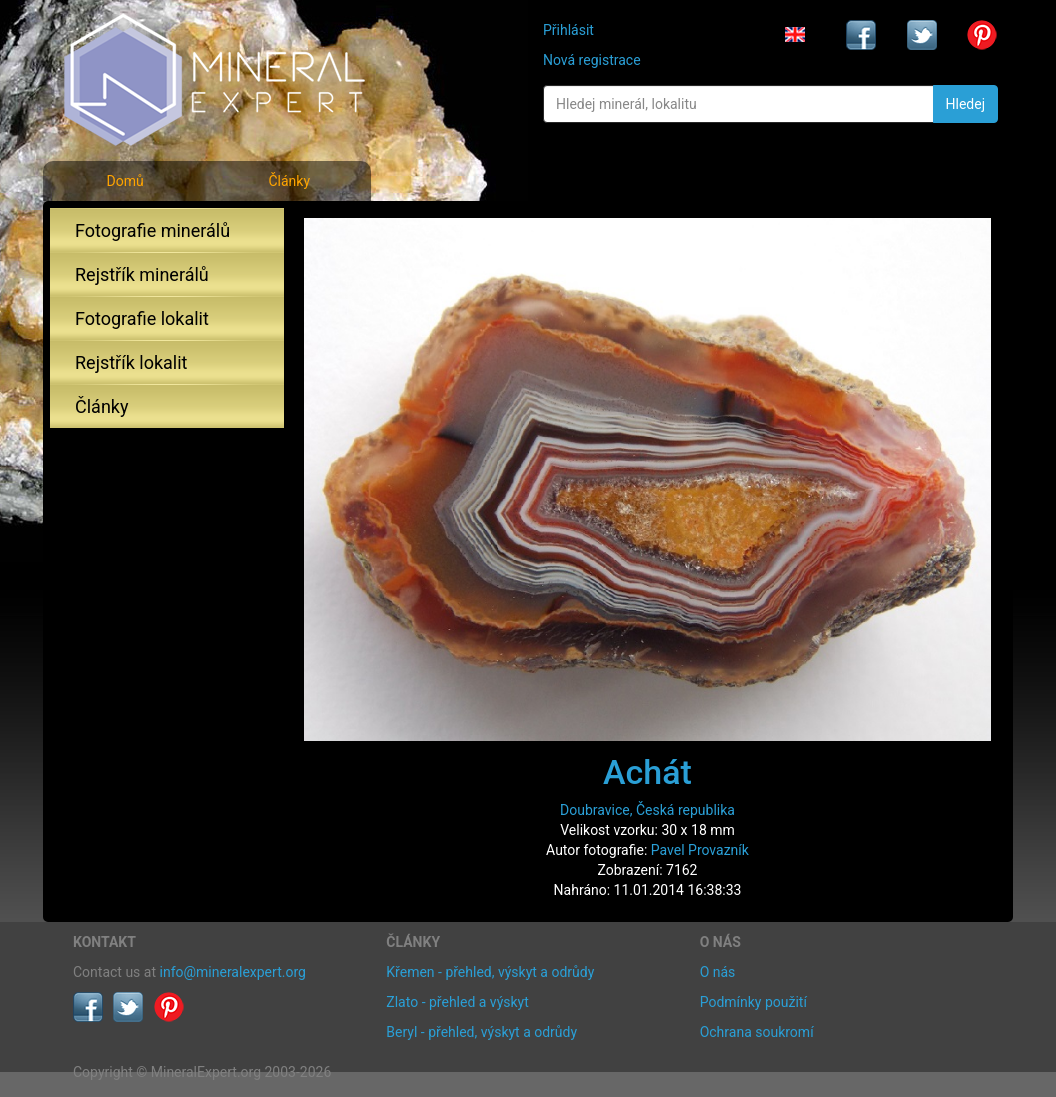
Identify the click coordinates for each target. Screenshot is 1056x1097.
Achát (647, 772)
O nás (718, 972)
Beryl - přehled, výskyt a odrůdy (481, 1032)
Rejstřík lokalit (131, 362)
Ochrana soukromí (757, 1032)
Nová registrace (592, 60)
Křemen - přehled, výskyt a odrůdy (490, 972)
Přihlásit (568, 30)
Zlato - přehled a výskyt (457, 1002)
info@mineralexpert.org (233, 972)
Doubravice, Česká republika (647, 810)
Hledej (965, 104)
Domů (124, 181)
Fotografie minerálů (152, 230)
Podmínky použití (753, 1002)
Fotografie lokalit (142, 318)
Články (289, 181)
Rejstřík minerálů (142, 274)
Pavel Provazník (700, 850)
